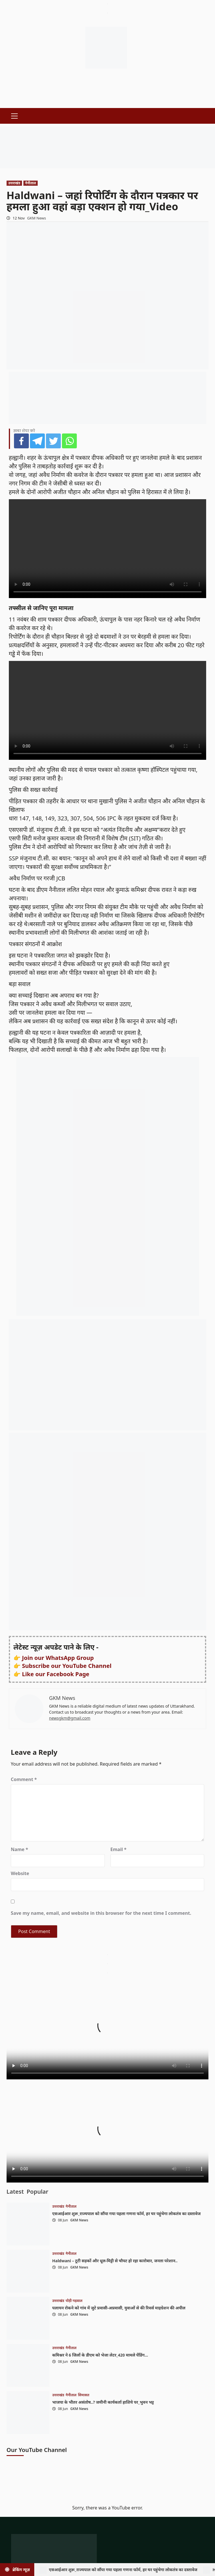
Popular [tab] (37, 2191)
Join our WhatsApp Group (58, 1658)
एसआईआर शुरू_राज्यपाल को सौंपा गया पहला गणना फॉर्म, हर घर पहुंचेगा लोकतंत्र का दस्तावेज (126, 2213)
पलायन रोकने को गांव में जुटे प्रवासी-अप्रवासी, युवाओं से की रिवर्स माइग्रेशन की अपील (118, 2308)
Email (118, 1849)
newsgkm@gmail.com (70, 1718)
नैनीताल (30, 183)
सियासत (83, 2395)
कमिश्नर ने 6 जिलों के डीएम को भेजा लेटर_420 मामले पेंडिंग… (100, 2355)
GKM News (36, 218)
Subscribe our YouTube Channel (66, 1666)
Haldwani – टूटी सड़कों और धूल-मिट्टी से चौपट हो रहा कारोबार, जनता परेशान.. (115, 2260)
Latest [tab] (15, 2191)
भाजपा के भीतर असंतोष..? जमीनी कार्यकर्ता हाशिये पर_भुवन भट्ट (103, 2402)
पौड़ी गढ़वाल (74, 2301)
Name (19, 1849)
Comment (24, 1779)
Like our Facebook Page (55, 1674)
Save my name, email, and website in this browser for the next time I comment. (101, 1913)
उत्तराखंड (14, 183)
